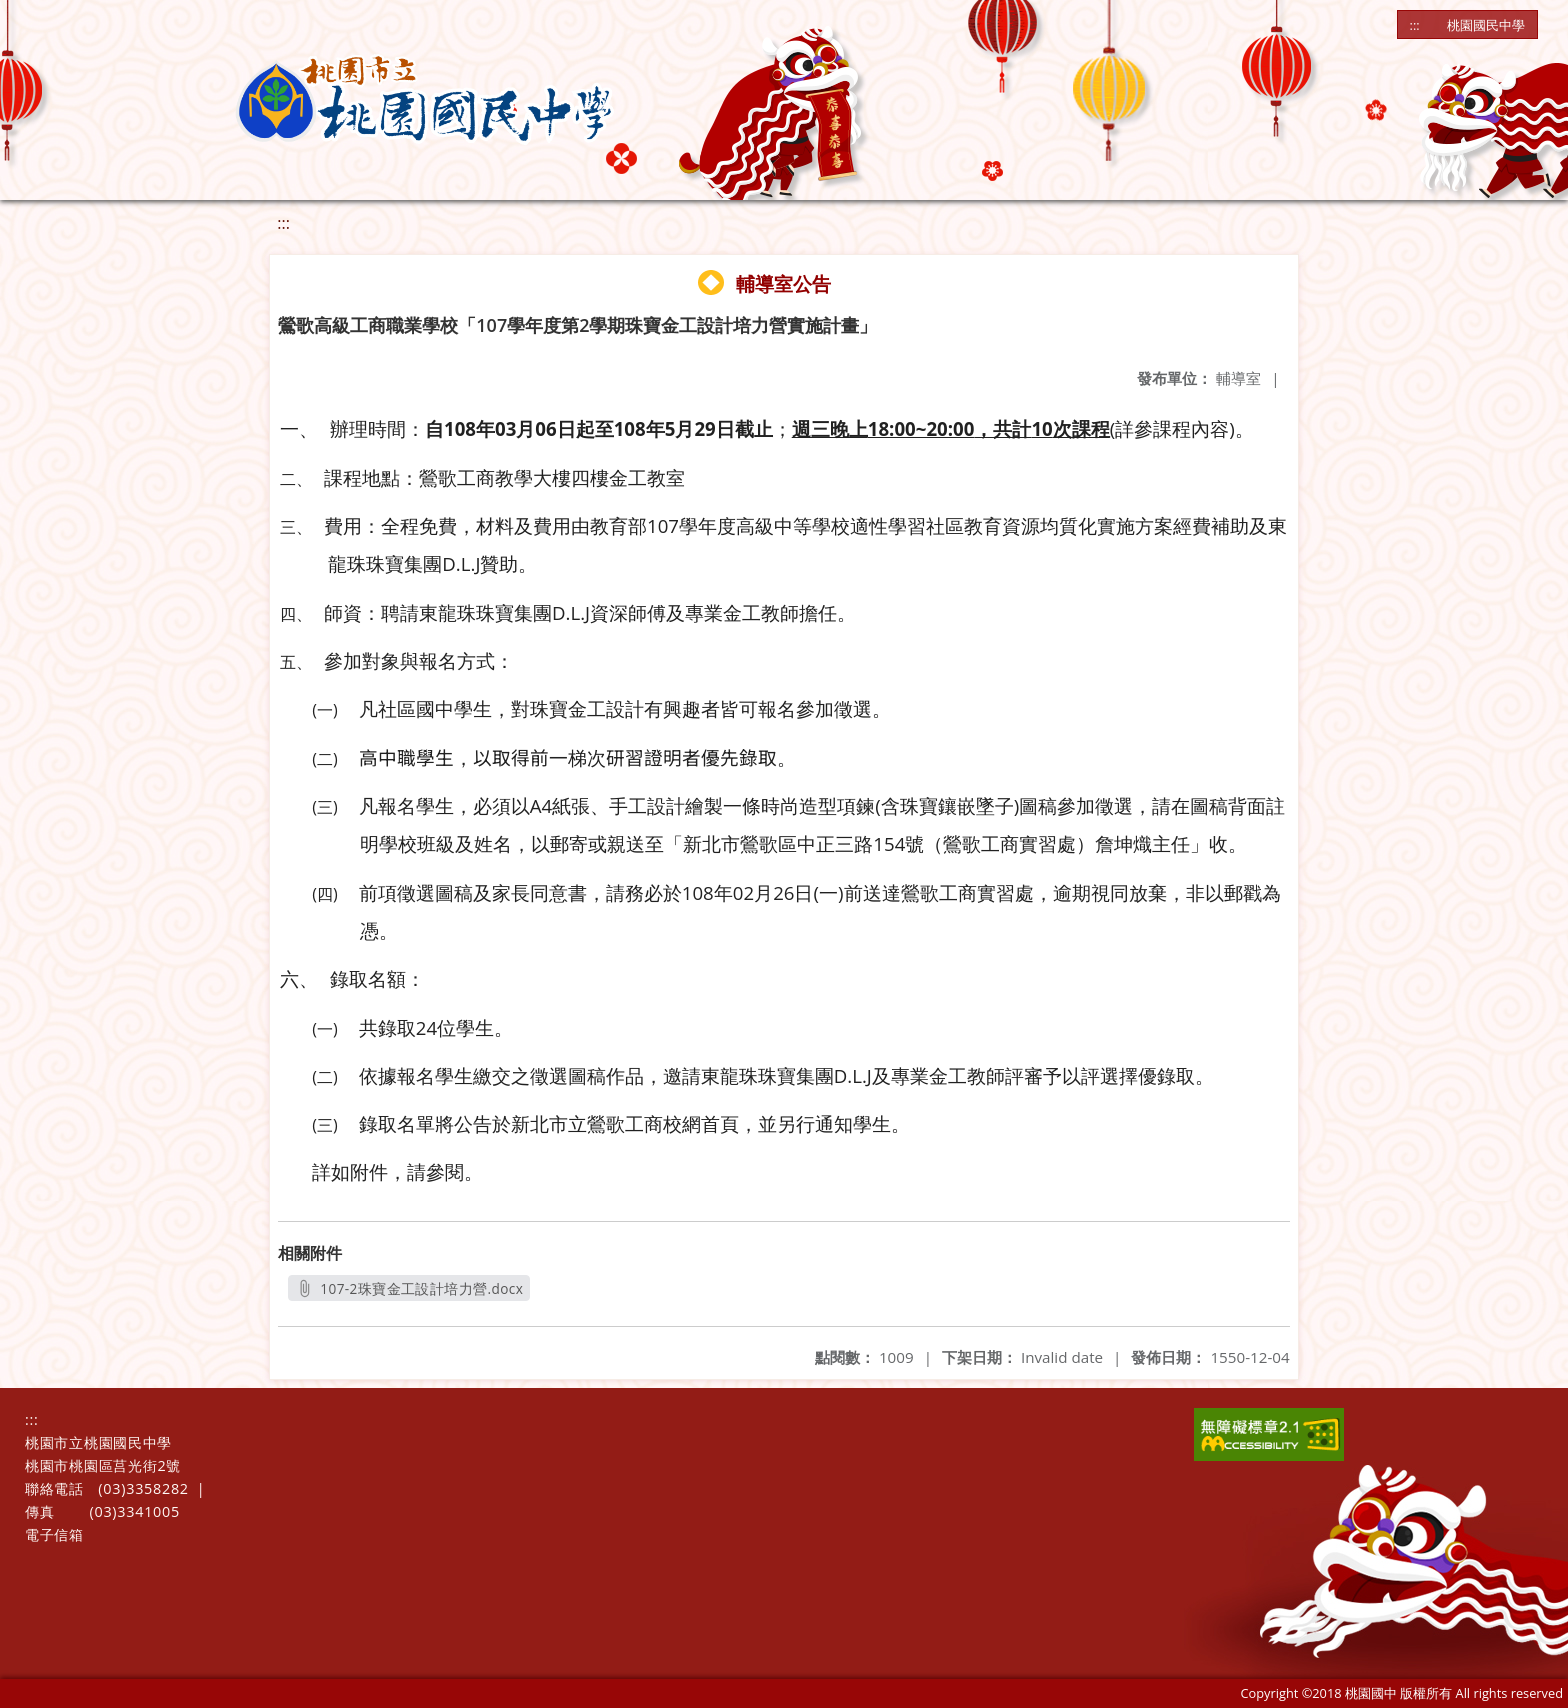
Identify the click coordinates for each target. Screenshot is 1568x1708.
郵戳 (1243, 893)
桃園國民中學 (1486, 25)
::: (1415, 25)
